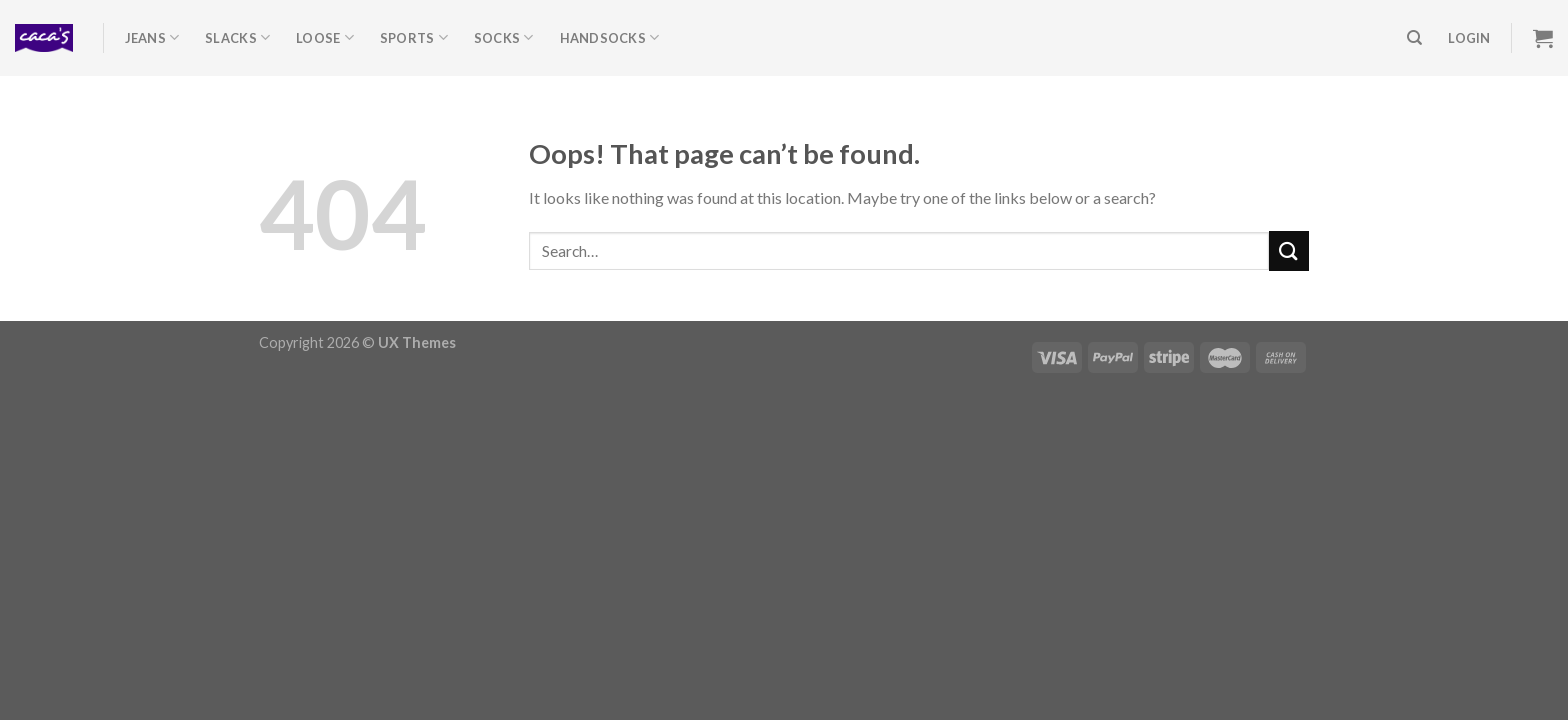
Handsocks (610, 37)
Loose (325, 37)
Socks (504, 37)
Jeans (152, 37)
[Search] (1414, 38)
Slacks (237, 37)
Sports (414, 37)
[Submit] (1289, 250)
